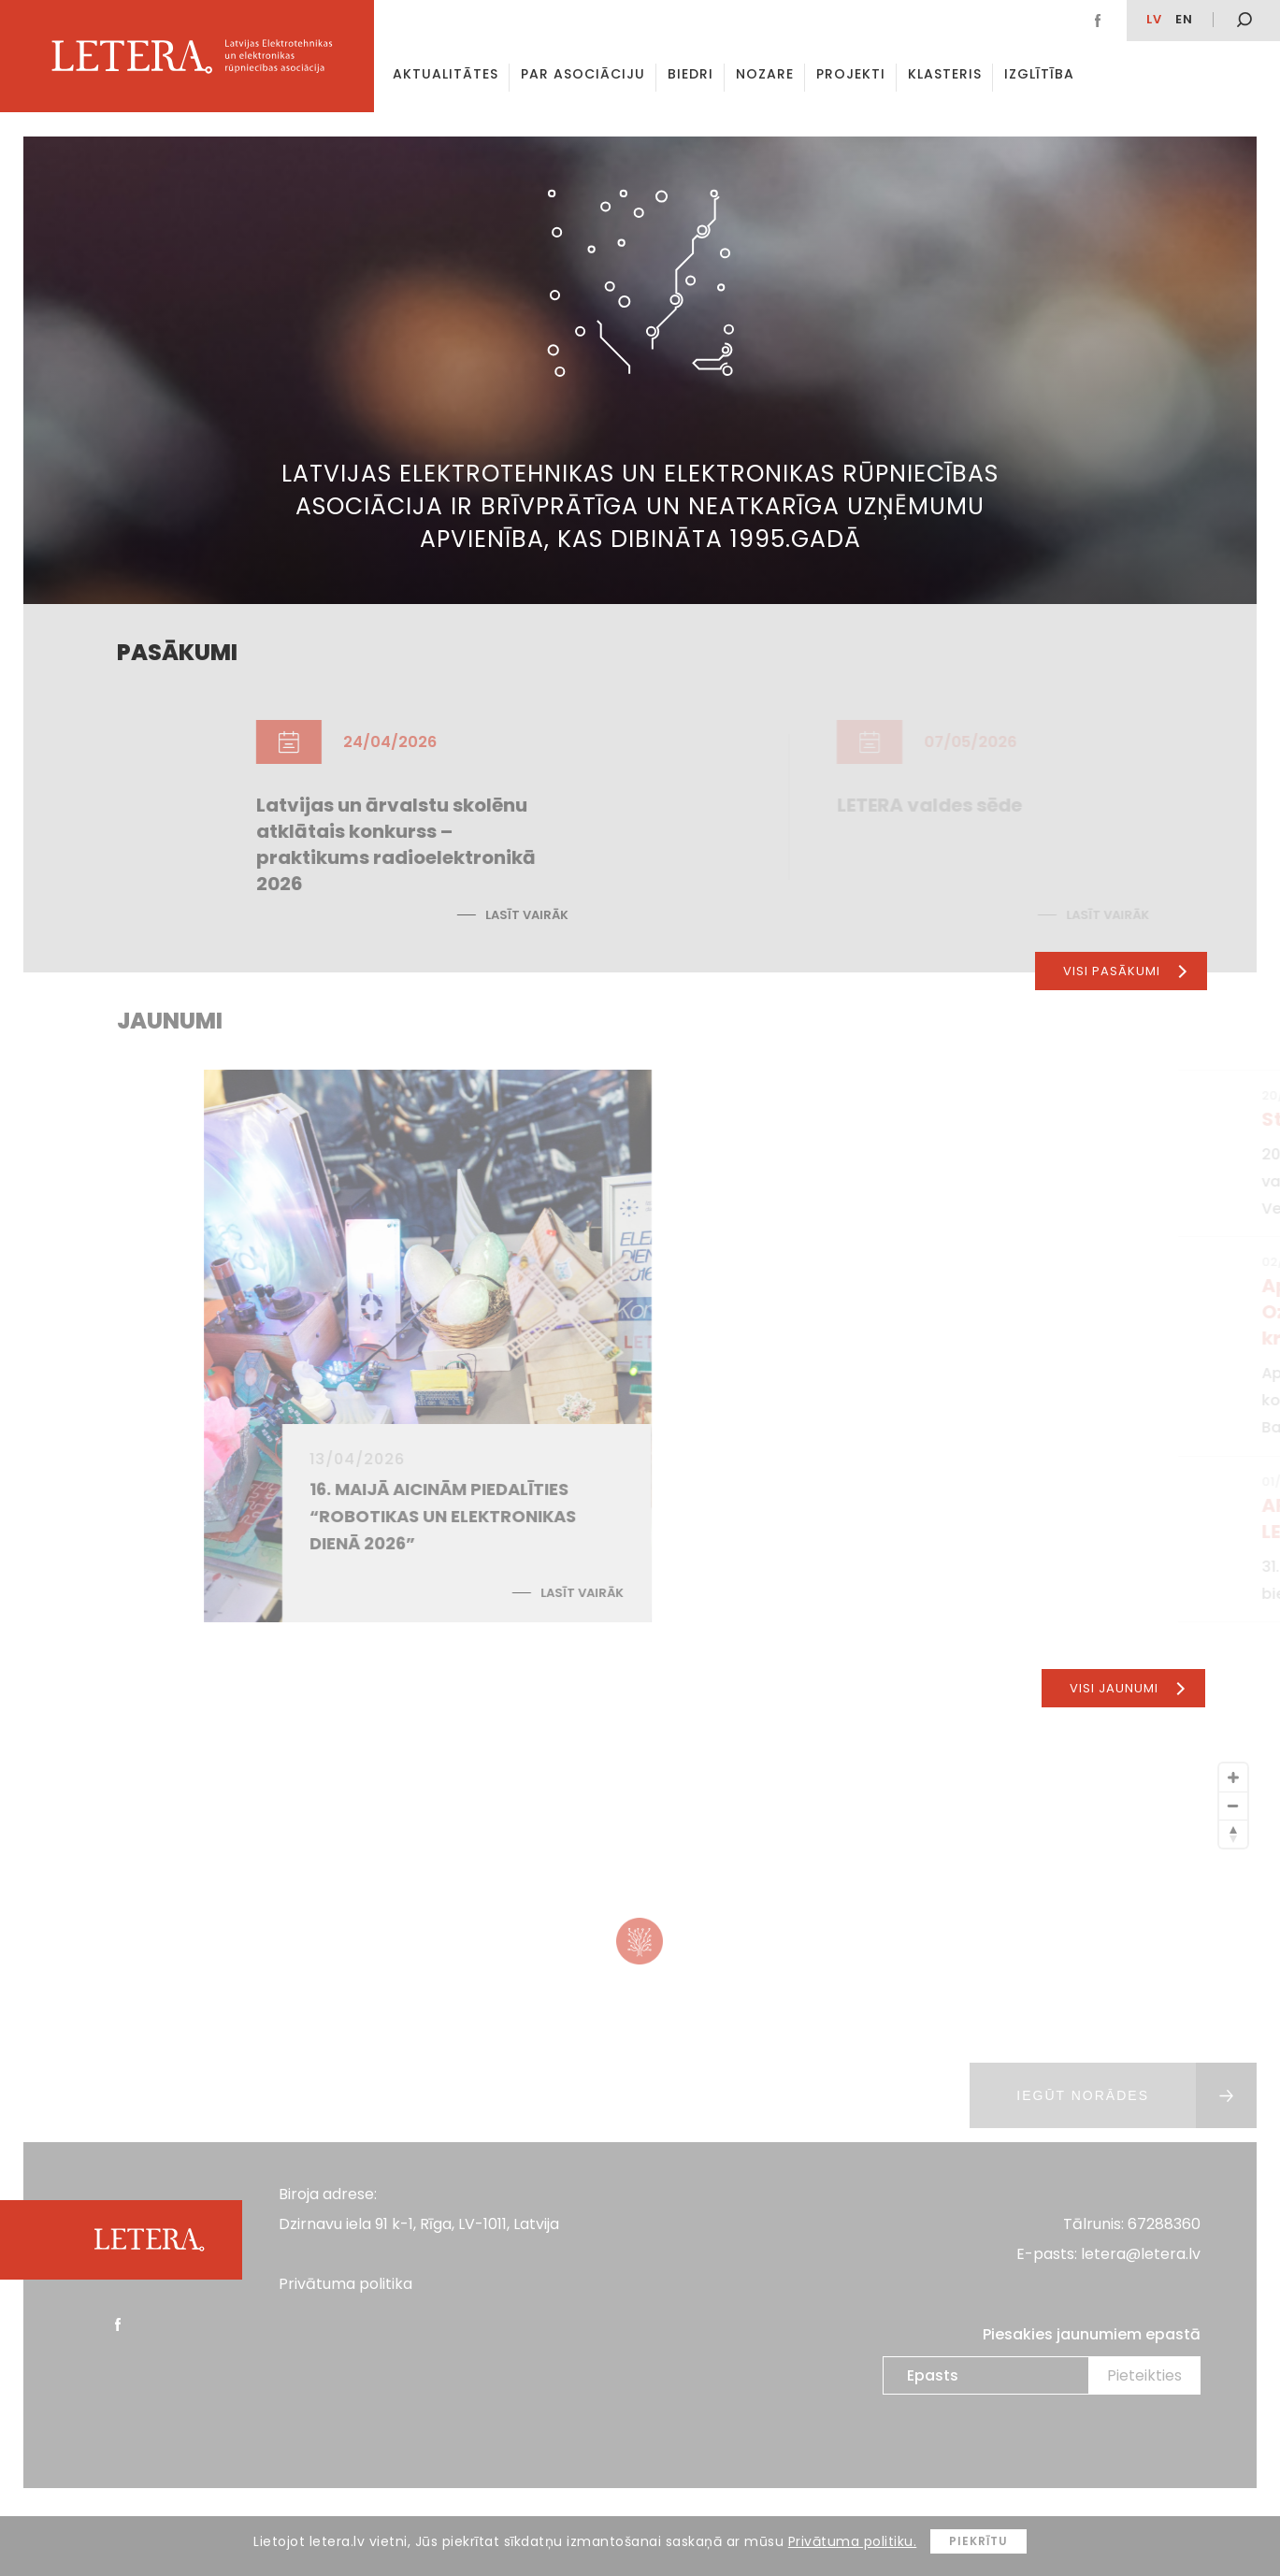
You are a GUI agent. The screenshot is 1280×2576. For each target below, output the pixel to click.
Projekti (850, 74)
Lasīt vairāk (729, 915)
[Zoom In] (1233, 1777)
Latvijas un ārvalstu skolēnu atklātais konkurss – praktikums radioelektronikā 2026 (599, 844)
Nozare (765, 74)
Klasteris (945, 74)
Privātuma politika (345, 2284)
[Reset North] (1233, 1834)
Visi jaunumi (1127, 1688)
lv (1154, 19)
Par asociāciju (583, 74)
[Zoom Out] (1233, 1806)
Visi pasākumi (1125, 971)
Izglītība (1039, 74)
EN (1184, 19)
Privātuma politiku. (852, 2541)
